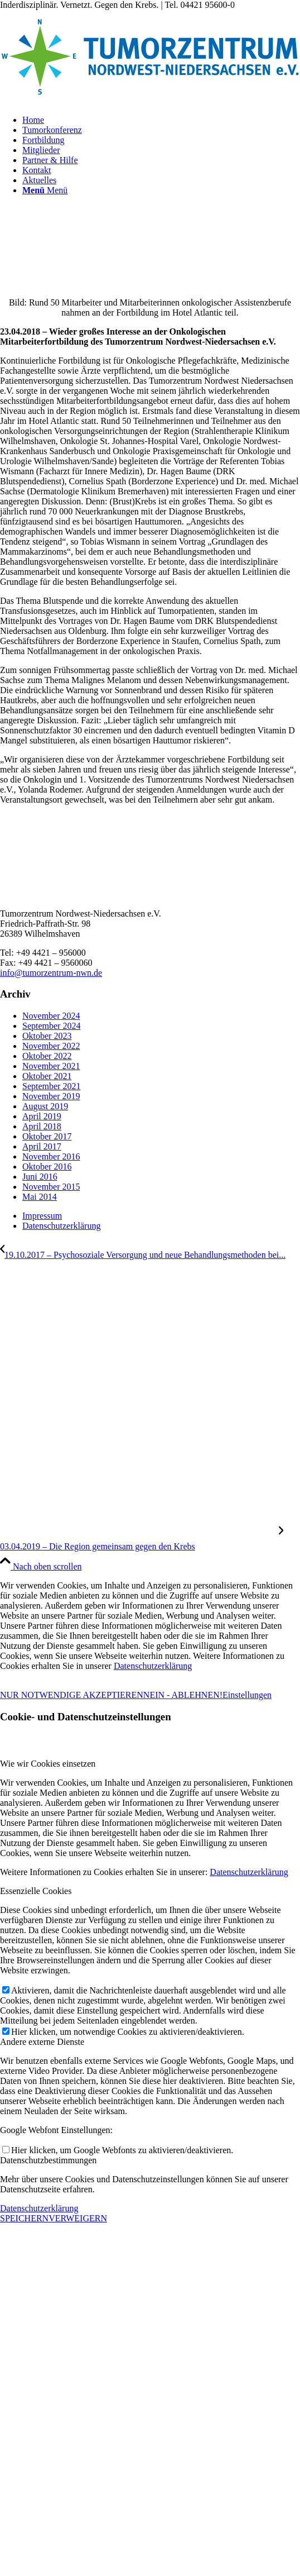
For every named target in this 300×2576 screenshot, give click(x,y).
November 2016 (51, 1156)
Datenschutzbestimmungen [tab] (48, 2160)
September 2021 (51, 1086)
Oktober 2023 (46, 1036)
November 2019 (51, 1096)
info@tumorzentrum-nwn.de (51, 972)
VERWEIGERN (78, 2218)
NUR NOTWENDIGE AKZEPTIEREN (71, 1695)
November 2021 (51, 1066)
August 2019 (45, 1106)
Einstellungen (247, 1695)
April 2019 (41, 1116)
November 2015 (51, 1186)
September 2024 (51, 1026)
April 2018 (41, 1126)
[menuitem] (161, 120)
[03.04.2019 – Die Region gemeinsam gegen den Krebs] (141, 1541)
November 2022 (51, 1046)
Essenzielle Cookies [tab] (35, 1891)
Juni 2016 (39, 1176)
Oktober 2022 (46, 1056)
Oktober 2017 (46, 1136)
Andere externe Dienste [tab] (42, 2042)
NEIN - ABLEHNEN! (182, 1695)
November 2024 (51, 1015)
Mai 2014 (39, 1196)
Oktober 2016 (46, 1166)
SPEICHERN (24, 2218)
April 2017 (41, 1146)
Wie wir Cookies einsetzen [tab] (47, 1763)
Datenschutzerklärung (153, 1666)
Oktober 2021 (46, 1076)
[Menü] (44, 190)
